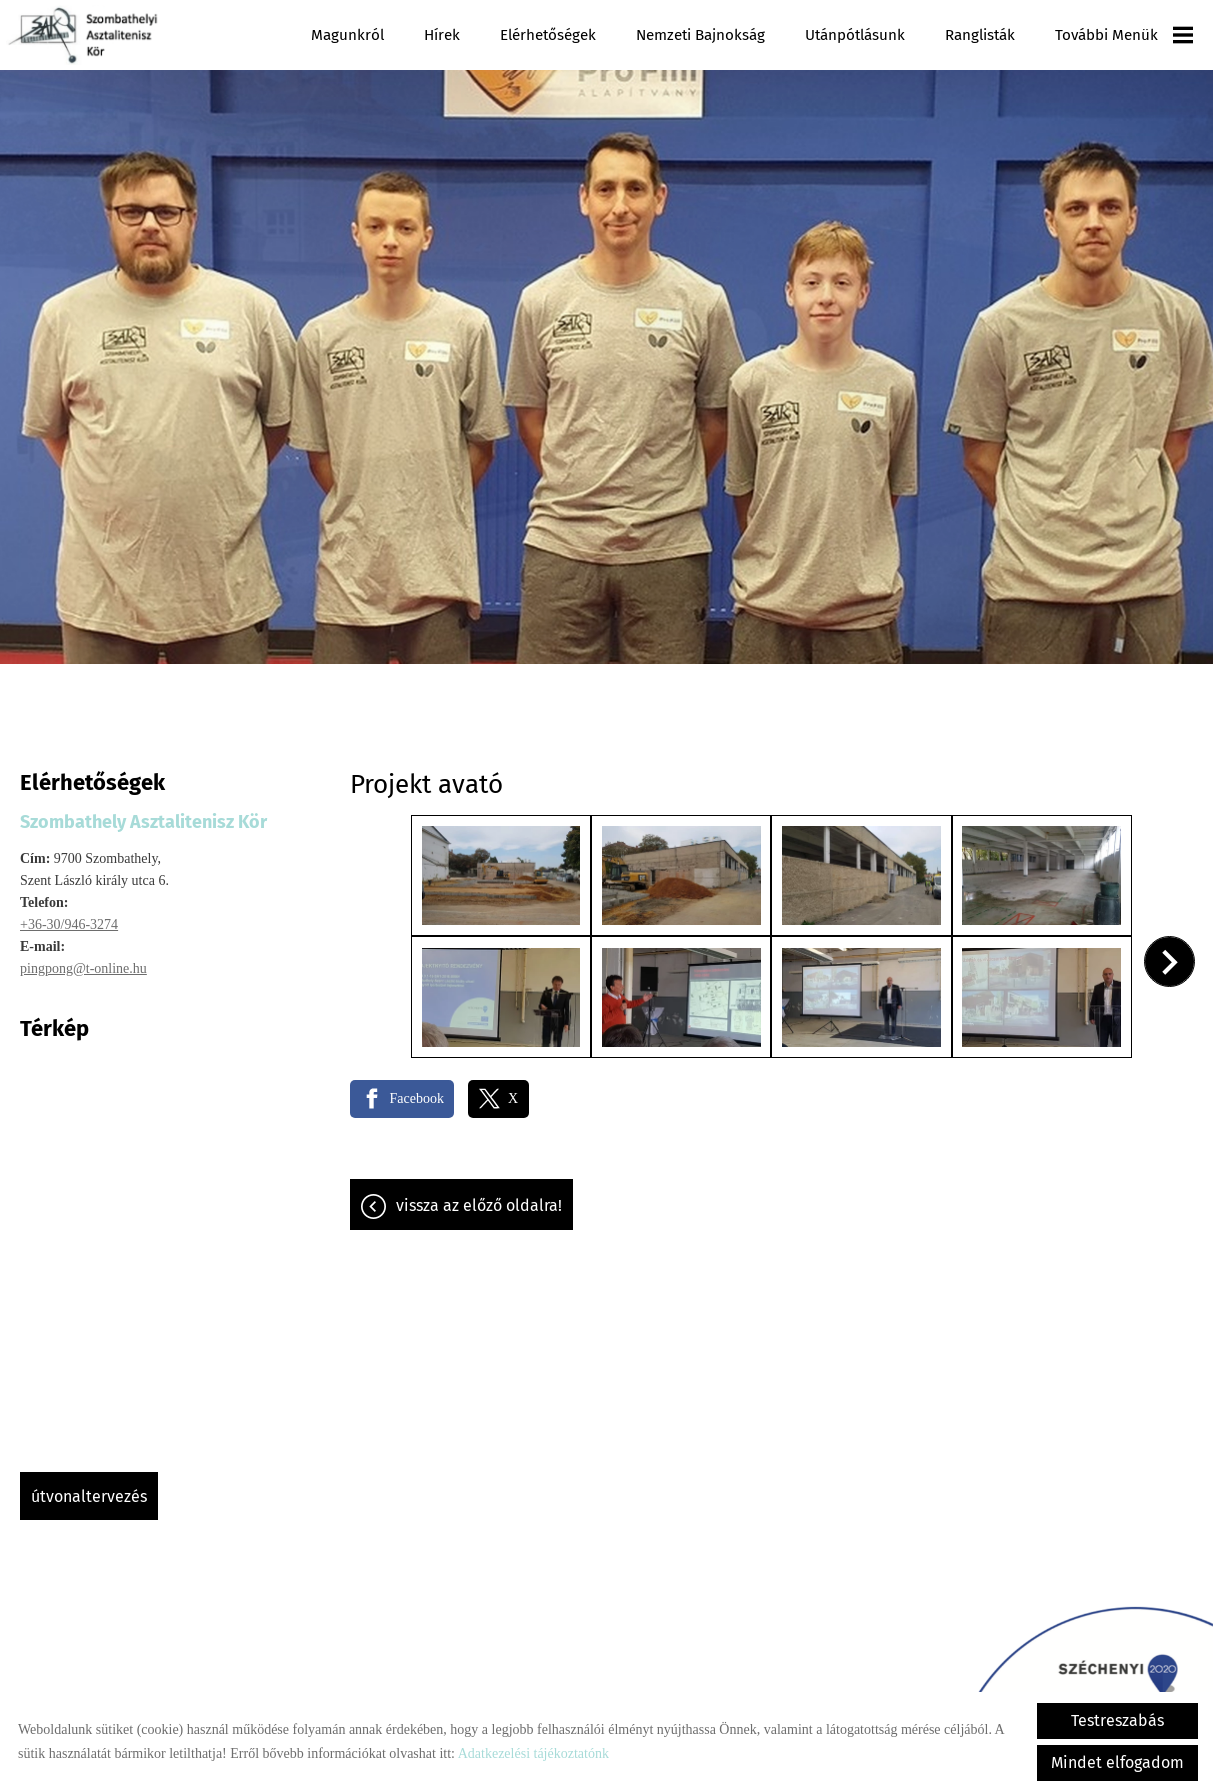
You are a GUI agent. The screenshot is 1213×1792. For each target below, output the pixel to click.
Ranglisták (980, 35)
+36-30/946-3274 (69, 914)
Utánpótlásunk (856, 35)
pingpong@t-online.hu (83, 958)
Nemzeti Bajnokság (701, 35)
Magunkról (348, 35)
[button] (1169, 950)
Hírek (443, 35)
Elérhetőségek (549, 35)
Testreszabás (1117, 1720)
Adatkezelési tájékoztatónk (533, 1753)
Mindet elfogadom (1117, 1762)
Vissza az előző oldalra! (479, 1193)
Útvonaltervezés (89, 1486)
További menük (1124, 35)
